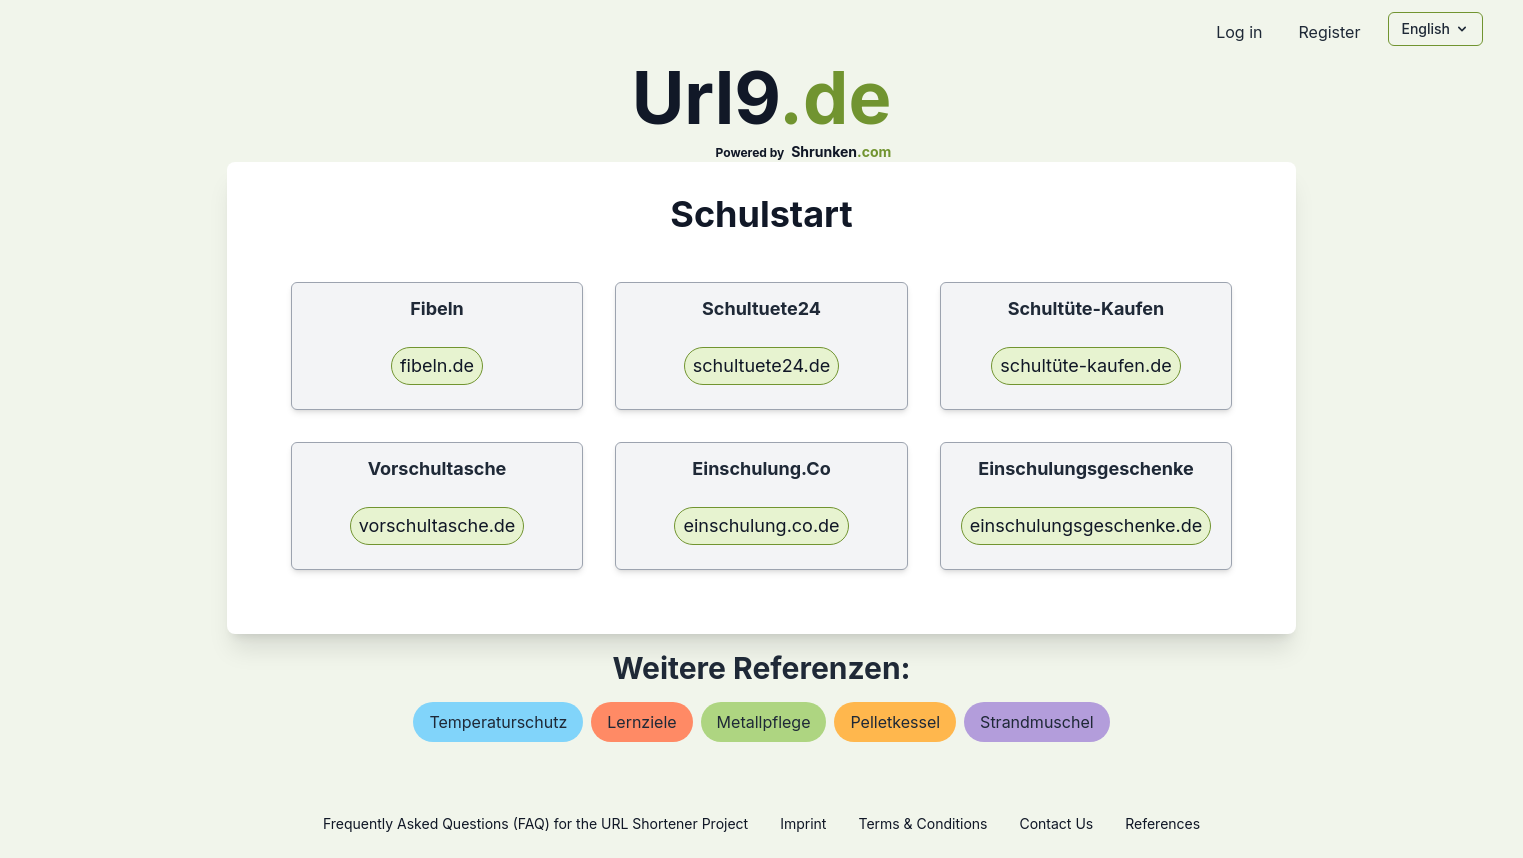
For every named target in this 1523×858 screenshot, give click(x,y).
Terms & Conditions (922, 823)
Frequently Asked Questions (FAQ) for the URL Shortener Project (535, 823)
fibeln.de (437, 365)
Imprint (803, 823)
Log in (1239, 32)
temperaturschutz (498, 722)
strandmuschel (1036, 722)
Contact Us (1056, 823)
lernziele (641, 722)
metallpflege (764, 722)
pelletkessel (895, 722)
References (1162, 823)
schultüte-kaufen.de (1085, 365)
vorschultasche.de (437, 525)
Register (1329, 32)
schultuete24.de (761, 365)
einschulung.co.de (761, 525)
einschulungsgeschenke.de (1086, 525)
